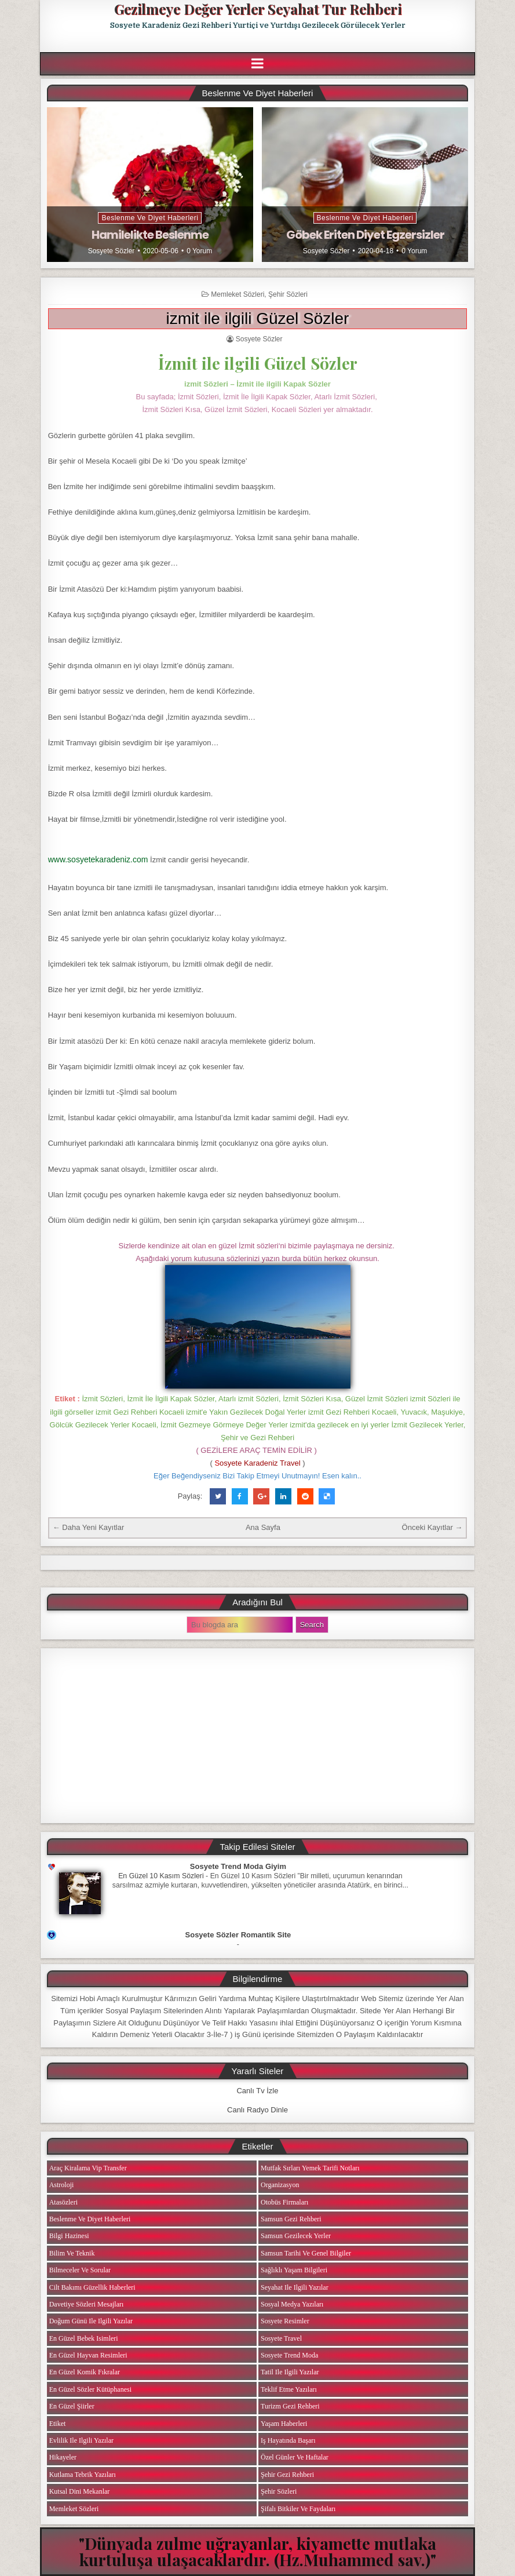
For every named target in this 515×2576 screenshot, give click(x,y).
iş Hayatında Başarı (288, 2440)
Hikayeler (62, 2457)
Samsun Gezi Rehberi (291, 2219)
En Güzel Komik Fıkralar (84, 2372)
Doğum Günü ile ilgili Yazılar (91, 2321)
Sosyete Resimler (285, 2321)
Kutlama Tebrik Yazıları (82, 2475)
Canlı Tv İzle (257, 2090)
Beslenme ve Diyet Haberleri (149, 218)
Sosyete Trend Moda (289, 2355)
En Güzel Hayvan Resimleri (88, 2355)
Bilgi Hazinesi (69, 2236)
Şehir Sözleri (288, 294)
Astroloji (61, 2185)
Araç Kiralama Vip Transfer (88, 2168)
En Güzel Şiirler (71, 2406)
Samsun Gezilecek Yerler (296, 2236)
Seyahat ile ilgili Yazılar (294, 2287)
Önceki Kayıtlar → (432, 1527)
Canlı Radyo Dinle (257, 2109)
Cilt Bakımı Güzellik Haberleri (92, 2287)
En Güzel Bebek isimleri (83, 2338)
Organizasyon (280, 2185)
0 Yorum (199, 250)
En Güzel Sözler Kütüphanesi (90, 2389)
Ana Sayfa (263, 1527)
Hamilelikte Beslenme (150, 235)
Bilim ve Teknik (72, 2253)
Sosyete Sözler (111, 250)
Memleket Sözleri (237, 294)
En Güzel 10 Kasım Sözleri (161, 1876)
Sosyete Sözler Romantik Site (238, 1934)
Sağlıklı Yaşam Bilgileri (294, 2270)
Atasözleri (63, 2202)
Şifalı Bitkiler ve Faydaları (298, 2509)
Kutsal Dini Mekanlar (79, 2491)
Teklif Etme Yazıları (289, 2389)
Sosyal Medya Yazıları (292, 2304)
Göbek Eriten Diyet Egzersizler (365, 235)
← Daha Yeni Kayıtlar (89, 1527)
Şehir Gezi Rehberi (287, 2475)
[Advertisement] (258, 1736)
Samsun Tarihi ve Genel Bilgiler (306, 2253)
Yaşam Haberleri (284, 2424)
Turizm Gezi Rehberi (290, 2406)
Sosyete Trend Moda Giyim (238, 1866)
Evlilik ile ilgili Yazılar (81, 2440)
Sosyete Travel (281, 2338)
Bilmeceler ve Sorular (80, 2270)
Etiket (57, 2424)
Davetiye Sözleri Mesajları (86, 2304)
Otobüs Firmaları (284, 2202)
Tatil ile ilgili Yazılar (290, 2372)
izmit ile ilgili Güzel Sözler (257, 318)
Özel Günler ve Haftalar (294, 2457)
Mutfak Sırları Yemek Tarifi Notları (310, 2168)
